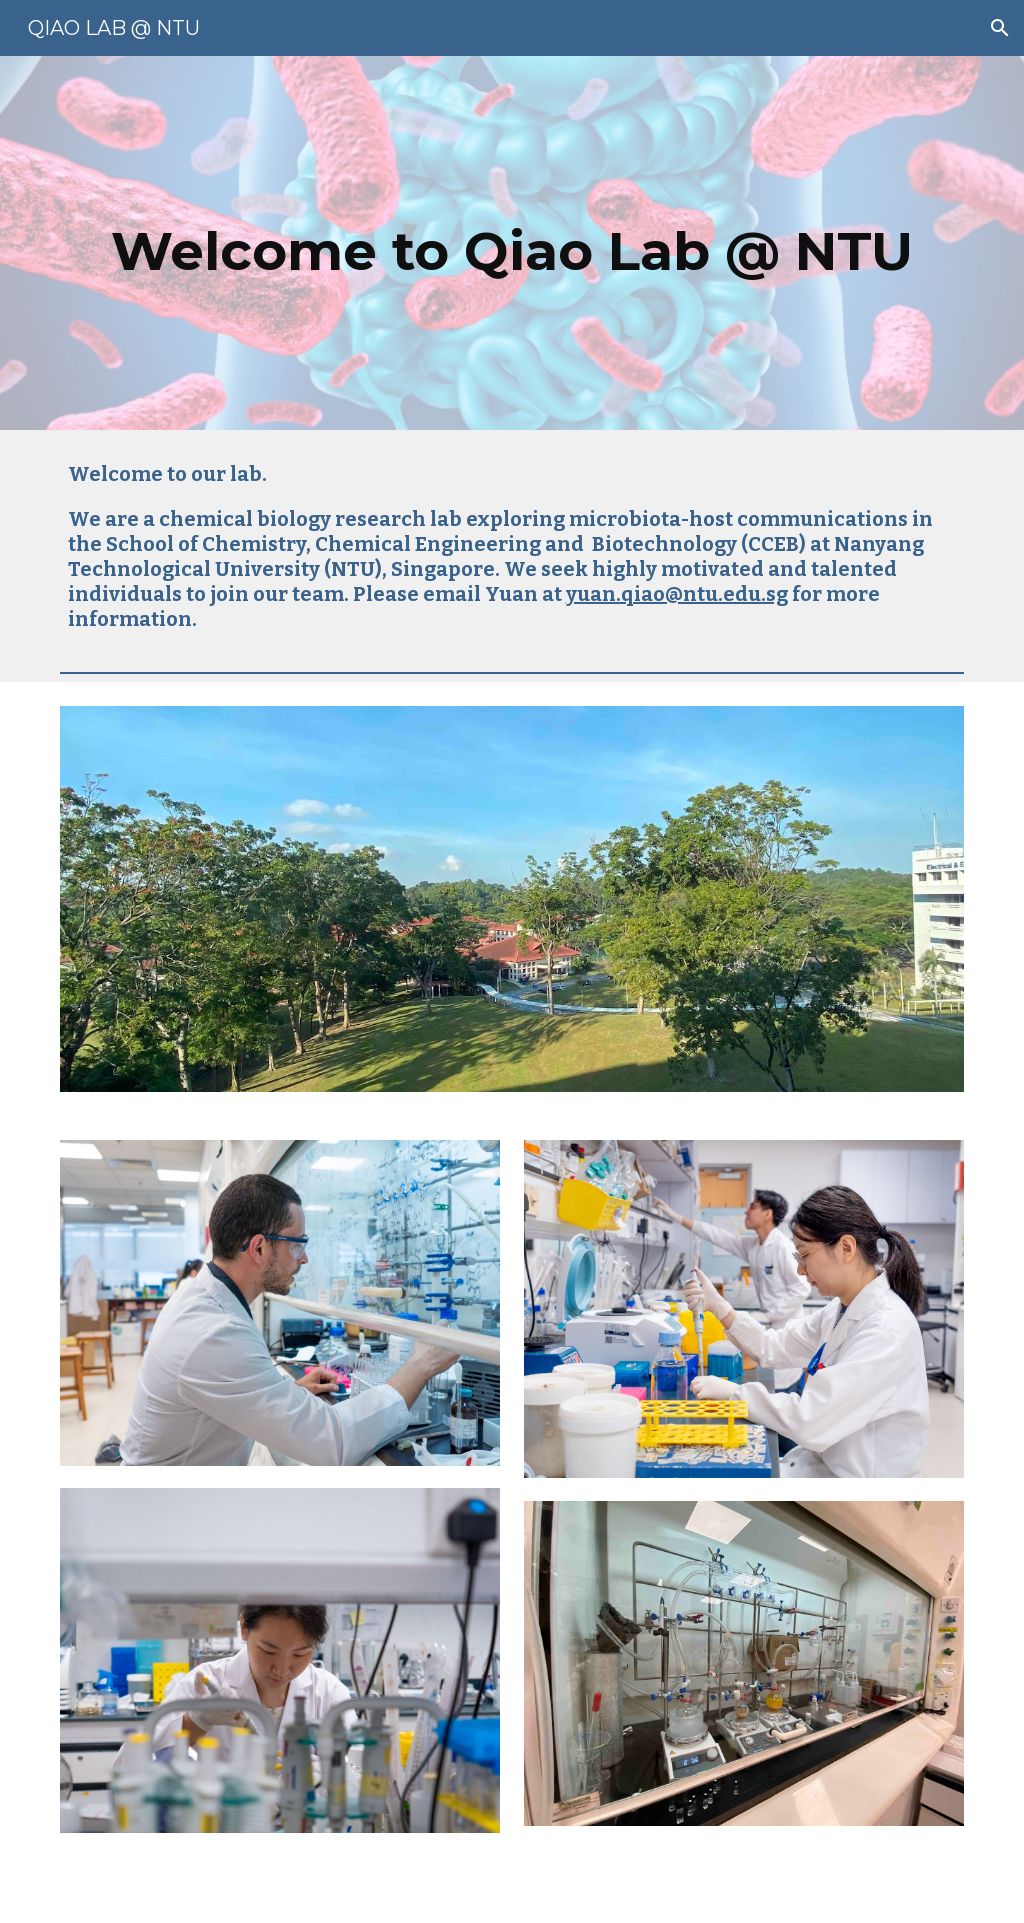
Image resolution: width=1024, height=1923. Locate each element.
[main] (512, 243)
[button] (1000, 28)
